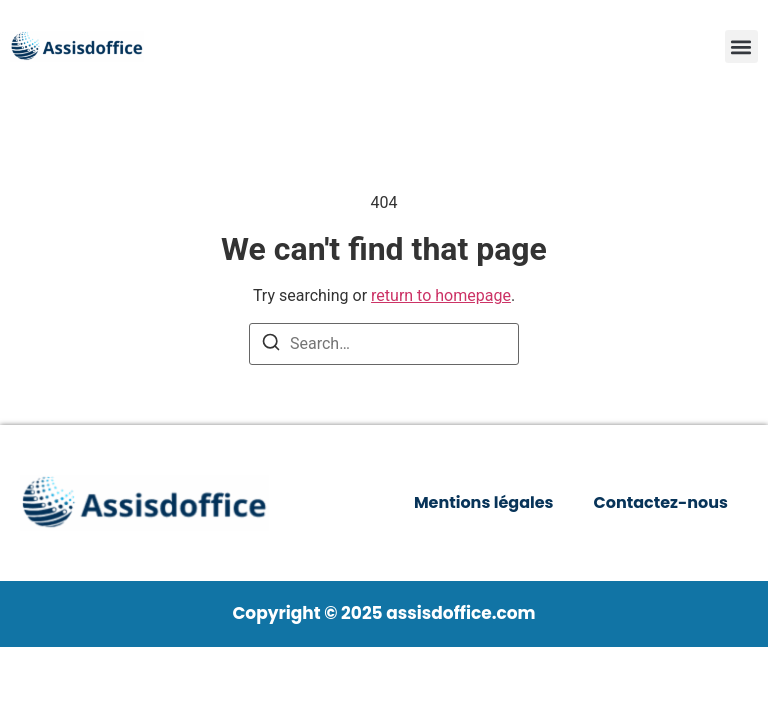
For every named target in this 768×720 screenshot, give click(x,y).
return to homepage (441, 295)
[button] (741, 46)
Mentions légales (484, 502)
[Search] (271, 345)
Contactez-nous (661, 502)
